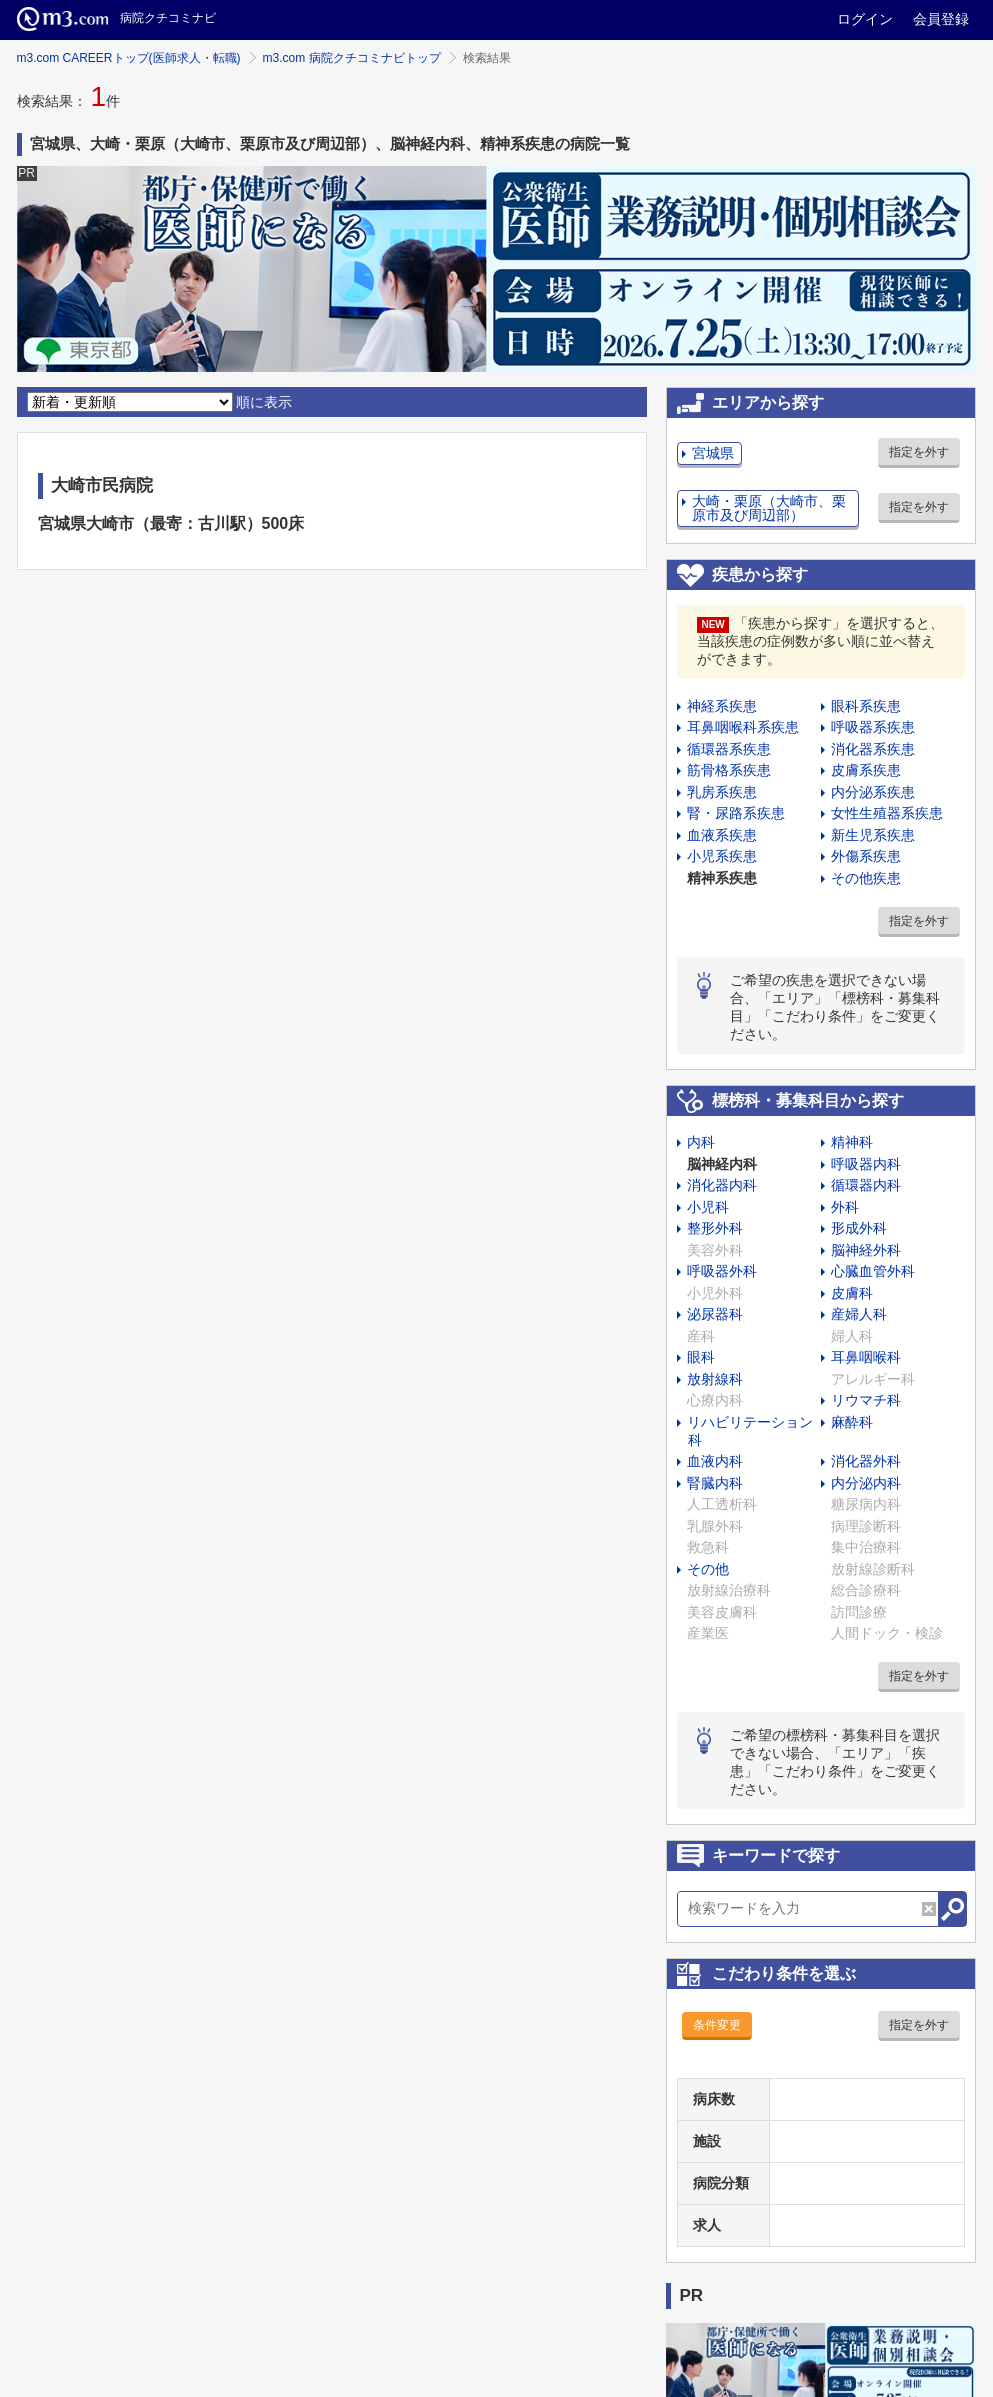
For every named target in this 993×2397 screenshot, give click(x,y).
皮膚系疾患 (866, 770)
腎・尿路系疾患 (736, 813)
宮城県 (713, 453)
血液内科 (715, 1461)
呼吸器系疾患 (873, 727)
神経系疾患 (722, 706)
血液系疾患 (722, 835)
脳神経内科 (722, 1164)
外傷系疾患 (866, 856)
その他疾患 (866, 878)
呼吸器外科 (722, 1271)
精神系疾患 (722, 878)
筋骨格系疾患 (729, 770)
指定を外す (919, 452)
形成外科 (859, 1228)
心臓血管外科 (873, 1271)
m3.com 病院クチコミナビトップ (352, 58)
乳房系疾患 (722, 792)
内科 (701, 1142)
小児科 (708, 1207)
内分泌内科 (866, 1483)
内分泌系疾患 (873, 792)
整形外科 (715, 1228)
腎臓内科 (715, 1483)
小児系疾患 (722, 856)
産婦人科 (859, 1314)
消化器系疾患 (873, 749)
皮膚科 (852, 1293)
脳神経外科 (866, 1250)
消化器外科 (866, 1461)
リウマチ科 (866, 1400)
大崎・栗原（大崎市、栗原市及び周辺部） (769, 508)
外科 (845, 1207)
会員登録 (941, 19)
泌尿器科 (715, 1314)
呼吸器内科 (866, 1164)
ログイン (865, 19)
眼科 (701, 1357)
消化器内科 (722, 1185)
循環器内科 (866, 1185)
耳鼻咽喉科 (866, 1357)
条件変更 (717, 2025)
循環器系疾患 (729, 749)
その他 (708, 1569)
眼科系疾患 (866, 706)
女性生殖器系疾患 (887, 813)
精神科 (852, 1142)
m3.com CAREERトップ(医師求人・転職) (129, 58)
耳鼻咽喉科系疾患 (743, 727)
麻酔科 (852, 1422)
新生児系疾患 (873, 835)
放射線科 (715, 1379)
